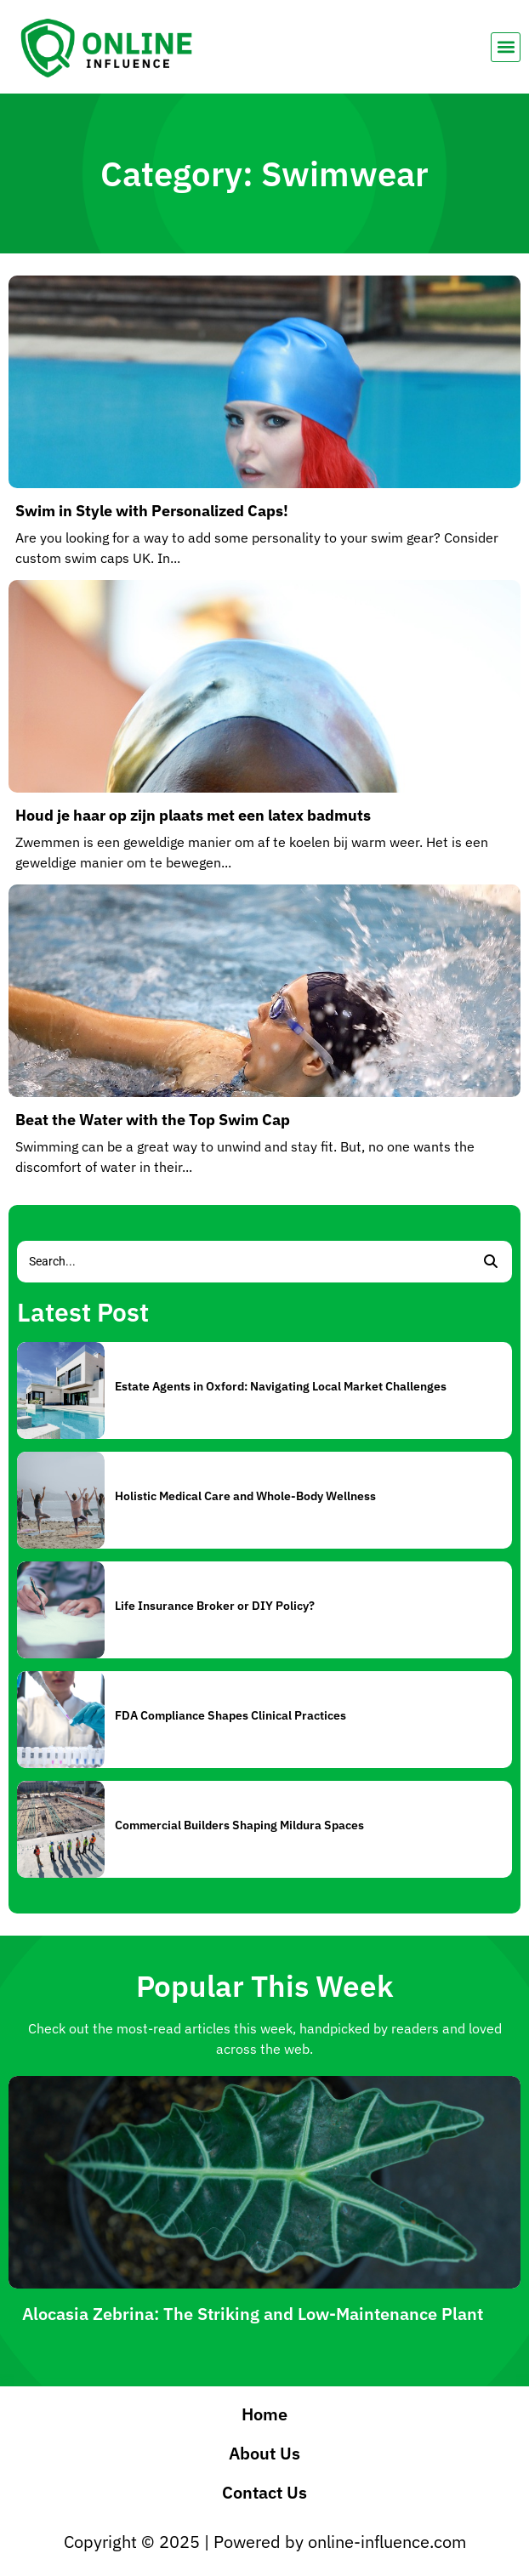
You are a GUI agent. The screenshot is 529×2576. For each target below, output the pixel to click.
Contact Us (264, 2492)
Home (264, 2414)
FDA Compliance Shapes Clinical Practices (230, 1715)
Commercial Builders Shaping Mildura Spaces (239, 1825)
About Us (264, 2453)
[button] (505, 47)
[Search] (243, 1261)
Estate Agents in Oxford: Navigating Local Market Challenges (281, 1386)
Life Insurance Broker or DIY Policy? (215, 1605)
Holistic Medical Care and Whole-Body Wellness (245, 1496)
